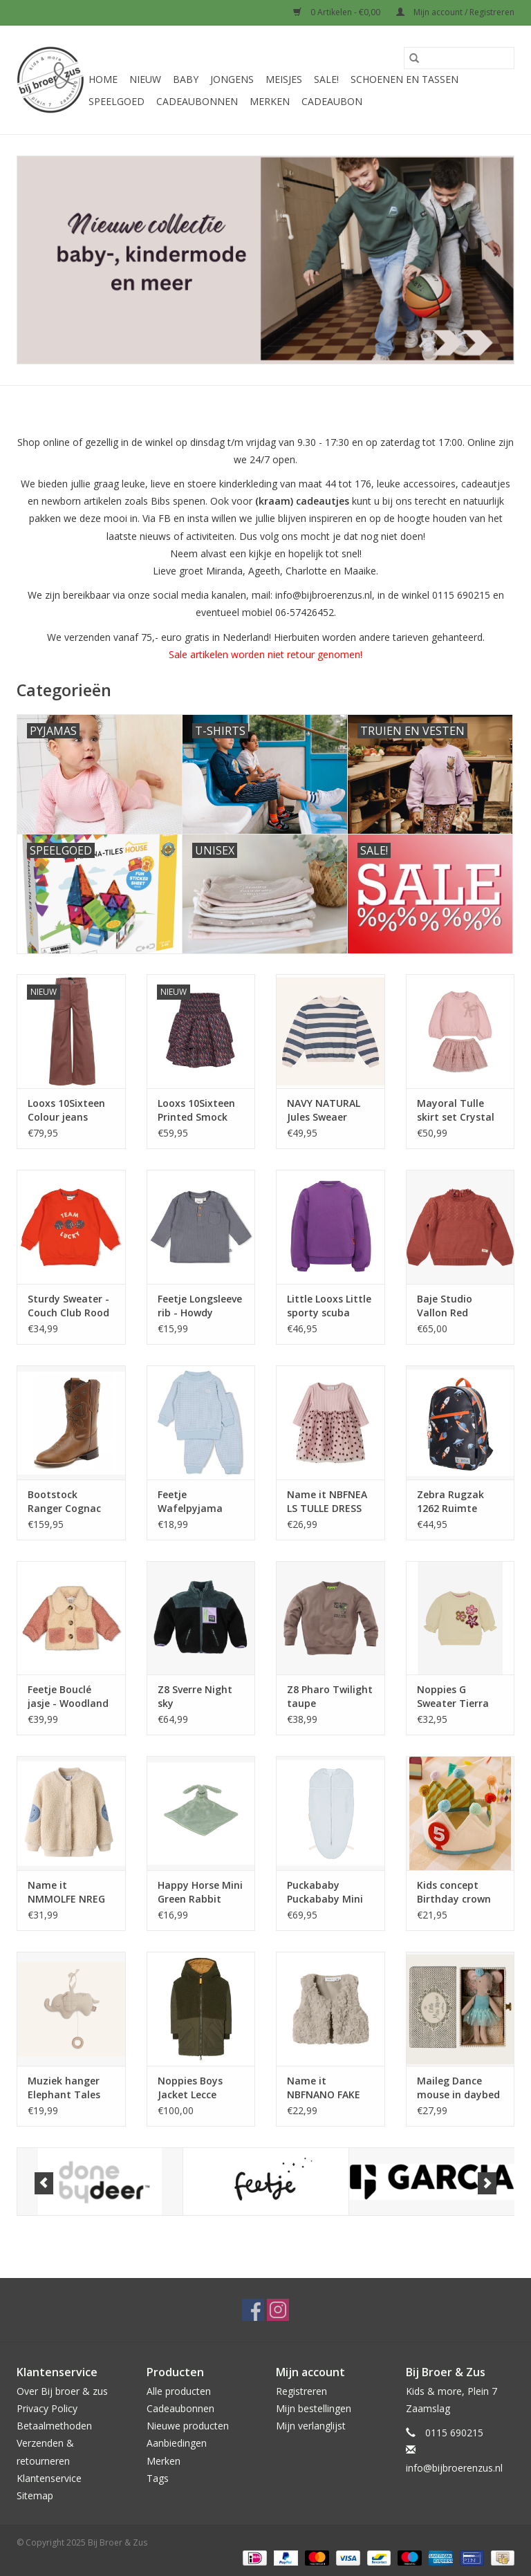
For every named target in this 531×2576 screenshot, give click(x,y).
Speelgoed (116, 101)
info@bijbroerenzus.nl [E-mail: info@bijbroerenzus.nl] (454, 2467)
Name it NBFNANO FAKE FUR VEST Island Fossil (325, 2088)
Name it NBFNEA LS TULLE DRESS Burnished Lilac (327, 1501)
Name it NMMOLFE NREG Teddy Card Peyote (66, 1892)
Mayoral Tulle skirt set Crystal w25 (455, 1110)
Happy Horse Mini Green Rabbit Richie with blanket (200, 1892)
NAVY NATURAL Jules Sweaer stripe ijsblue (323, 1110)
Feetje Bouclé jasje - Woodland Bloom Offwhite (68, 1696)
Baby (185, 79)
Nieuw (145, 79)
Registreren (301, 2391)
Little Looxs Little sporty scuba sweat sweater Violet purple (329, 1306)
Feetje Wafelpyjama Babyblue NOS (192, 1501)
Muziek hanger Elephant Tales (64, 2087)
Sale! (326, 79)
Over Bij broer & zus (62, 2391)
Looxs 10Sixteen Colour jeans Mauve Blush (66, 1110)
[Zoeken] (459, 58)
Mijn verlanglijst (311, 2425)
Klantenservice (49, 2478)
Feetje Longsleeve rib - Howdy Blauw (200, 1306)
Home (103, 79)
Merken (270, 101)
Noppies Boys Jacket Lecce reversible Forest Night (197, 2088)
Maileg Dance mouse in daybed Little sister (458, 2088)
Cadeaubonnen (197, 101)
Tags (158, 2478)
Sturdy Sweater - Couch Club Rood (68, 1305)
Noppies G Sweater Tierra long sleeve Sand (457, 1696)
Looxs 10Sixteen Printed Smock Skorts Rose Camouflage (196, 1110)
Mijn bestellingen (313, 2408)
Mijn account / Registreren (455, 12)
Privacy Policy (47, 2408)
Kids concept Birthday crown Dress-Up (454, 1892)
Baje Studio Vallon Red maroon (444, 1306)
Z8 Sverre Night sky (195, 1696)
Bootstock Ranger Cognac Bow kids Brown (65, 1501)
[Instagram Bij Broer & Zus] (278, 2310)
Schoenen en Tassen (404, 79)
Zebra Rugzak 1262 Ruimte (450, 1501)
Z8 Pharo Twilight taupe (330, 1696)
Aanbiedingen (177, 2442)
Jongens (232, 79)
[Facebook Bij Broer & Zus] (253, 2310)
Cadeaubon (331, 101)
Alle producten (179, 2391)
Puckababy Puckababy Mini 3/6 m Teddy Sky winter (326, 1892)
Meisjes (284, 79)
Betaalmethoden (54, 2425)
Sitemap (35, 2495)
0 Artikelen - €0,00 (337, 12)
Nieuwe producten (188, 2425)
